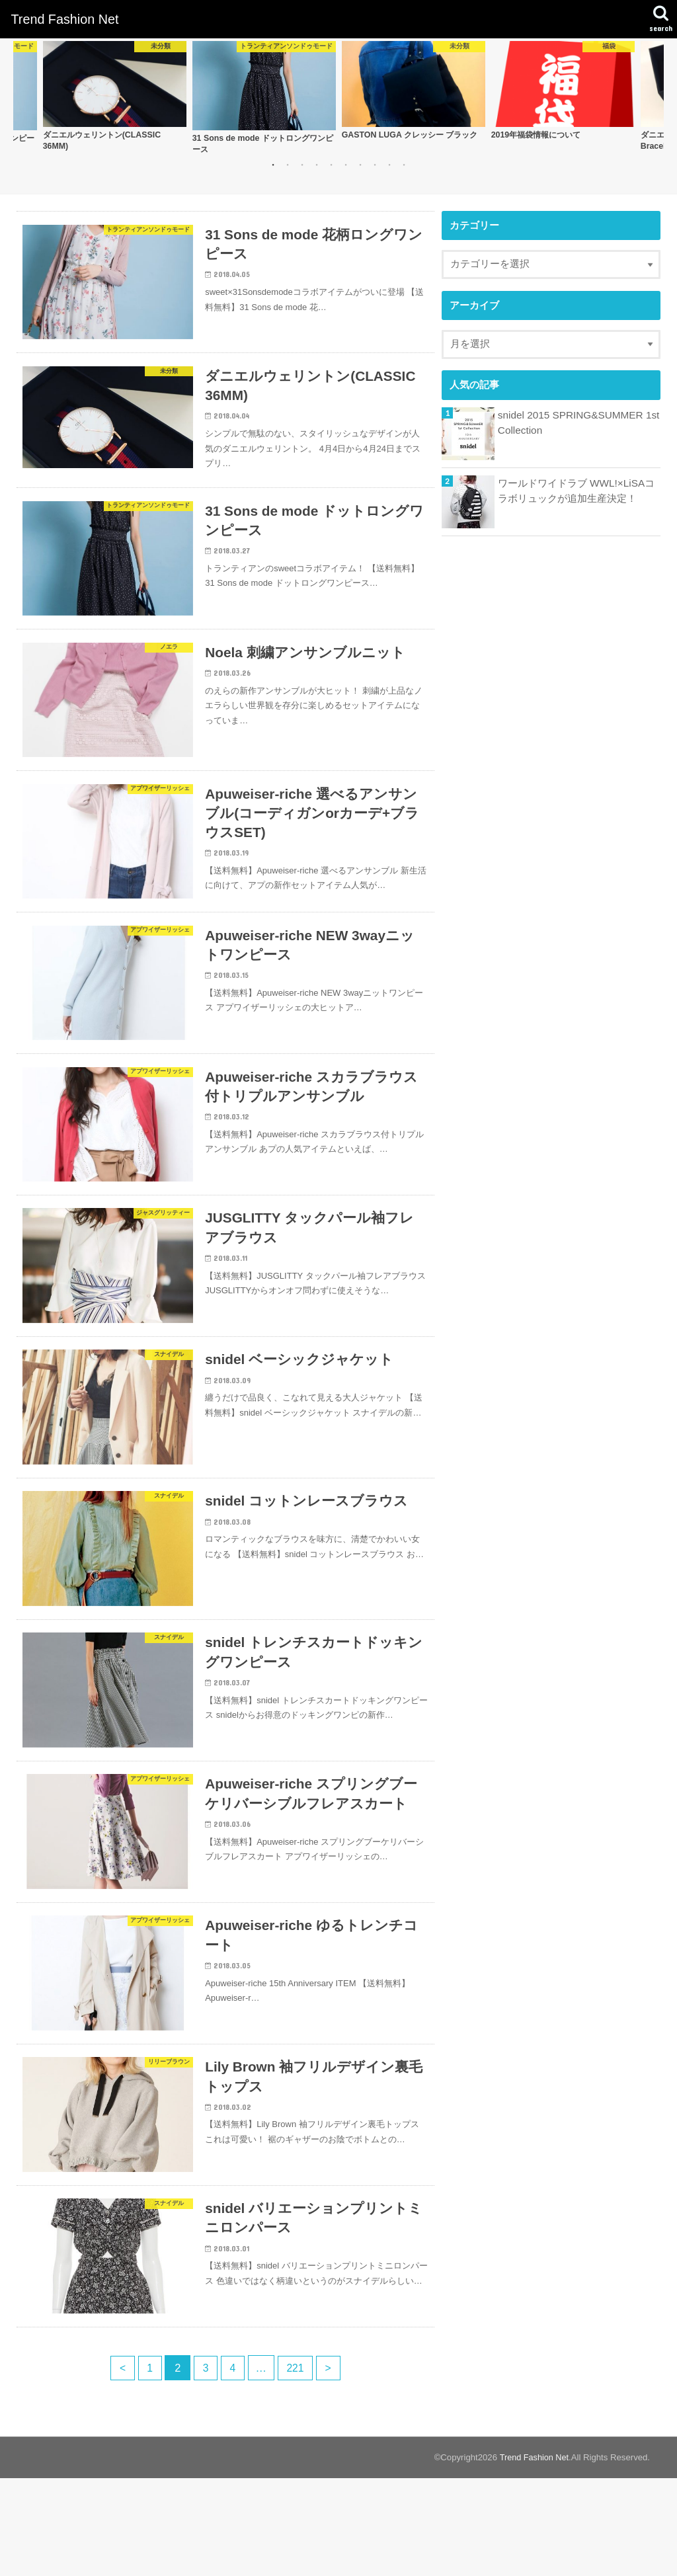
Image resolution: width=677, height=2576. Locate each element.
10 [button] (404, 166)
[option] (114, 96)
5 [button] (331, 166)
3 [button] (302, 166)
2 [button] (287, 166)
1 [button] (273, 166)
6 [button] (345, 166)
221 (298, 2466)
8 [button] (374, 166)
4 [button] (316, 166)
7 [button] (360, 166)
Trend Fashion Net (64, 19)
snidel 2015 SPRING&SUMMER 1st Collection (576, 423)
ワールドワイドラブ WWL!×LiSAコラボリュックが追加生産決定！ (575, 491)
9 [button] (389, 166)
